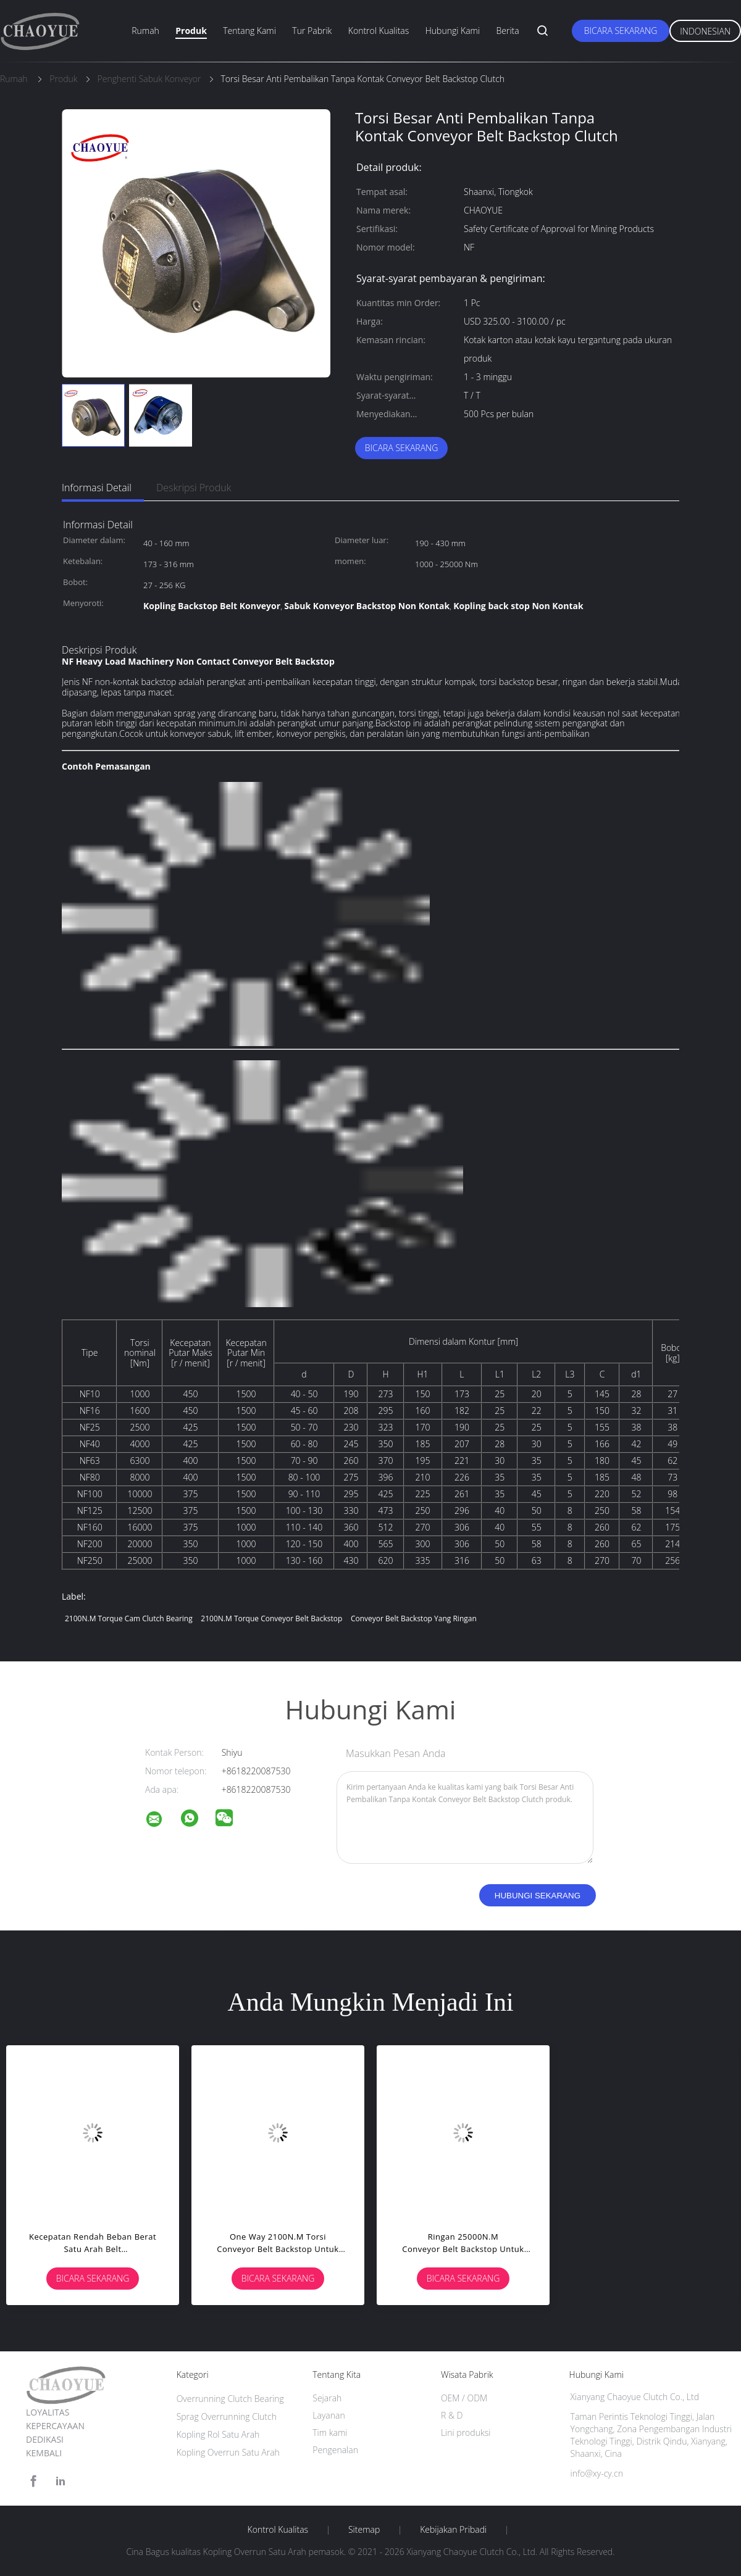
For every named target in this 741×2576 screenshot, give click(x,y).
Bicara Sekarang (621, 30)
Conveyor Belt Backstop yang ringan (414, 1618)
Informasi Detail (97, 487)
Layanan (328, 2415)
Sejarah (326, 2398)
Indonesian (705, 31)
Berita (507, 30)
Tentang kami (249, 30)
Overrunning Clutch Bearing (230, 2398)
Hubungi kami (452, 30)
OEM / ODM (464, 2398)
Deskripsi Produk (194, 487)
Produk (191, 30)
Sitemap (364, 2529)
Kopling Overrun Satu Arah (228, 2452)
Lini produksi (465, 2432)
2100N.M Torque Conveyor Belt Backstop (271, 1618)
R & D (452, 2415)
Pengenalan (335, 2450)
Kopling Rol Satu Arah (218, 2434)
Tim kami (329, 2432)
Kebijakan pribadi (453, 2529)
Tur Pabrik (312, 30)
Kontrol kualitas (378, 30)
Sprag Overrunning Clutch (227, 2416)
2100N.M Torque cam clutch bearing (129, 1618)
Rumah (145, 30)
